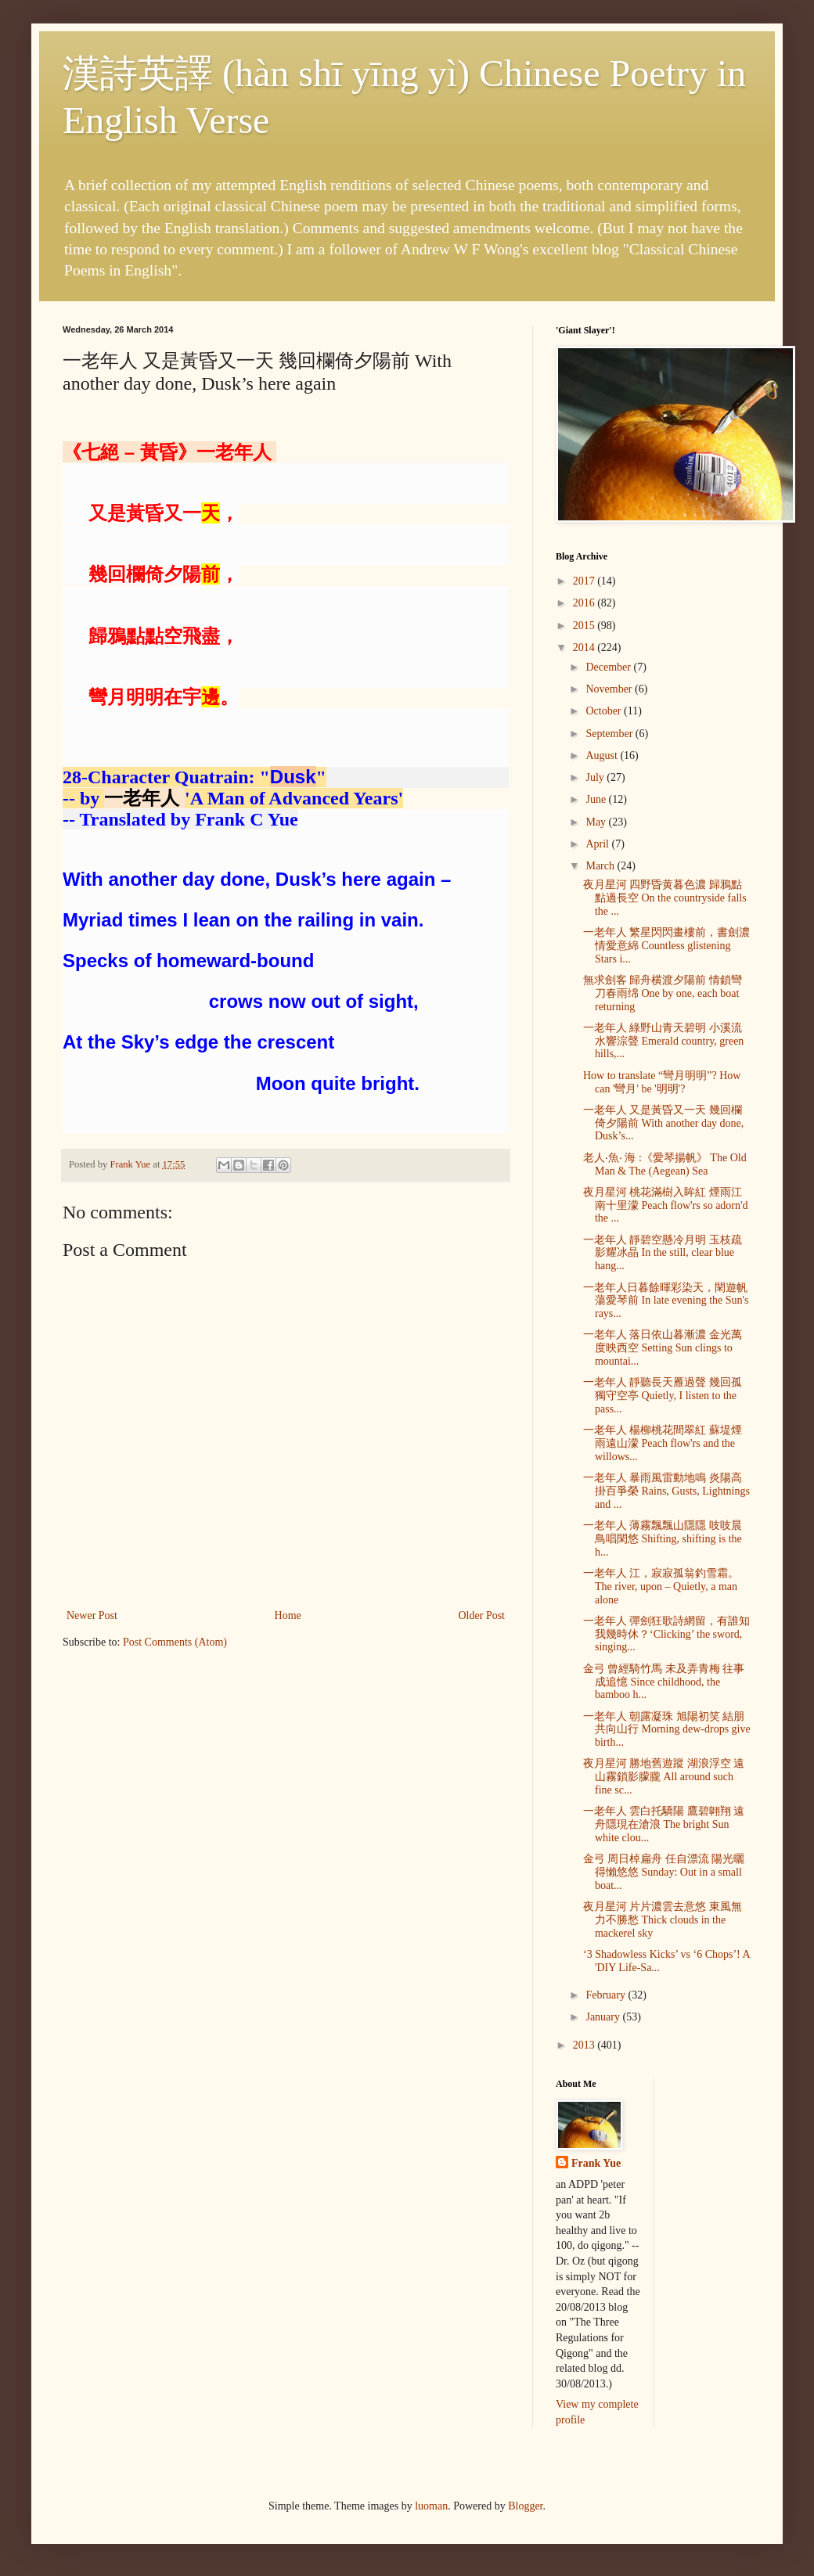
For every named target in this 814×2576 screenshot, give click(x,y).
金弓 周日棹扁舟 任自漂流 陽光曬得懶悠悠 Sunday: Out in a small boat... (664, 1872)
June (596, 799)
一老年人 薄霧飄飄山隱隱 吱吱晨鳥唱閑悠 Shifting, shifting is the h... (662, 1539)
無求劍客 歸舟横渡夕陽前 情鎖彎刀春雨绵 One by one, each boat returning (662, 993)
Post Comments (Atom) (175, 1642)
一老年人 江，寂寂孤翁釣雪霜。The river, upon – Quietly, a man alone (661, 1586)
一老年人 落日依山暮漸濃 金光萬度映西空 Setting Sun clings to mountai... (662, 1348)
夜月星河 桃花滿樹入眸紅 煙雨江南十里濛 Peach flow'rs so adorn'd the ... (665, 1205)
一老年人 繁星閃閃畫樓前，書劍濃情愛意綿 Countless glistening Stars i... (667, 945)
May (596, 822)
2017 (585, 581)
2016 (585, 603)
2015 (585, 625)
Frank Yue (596, 2163)
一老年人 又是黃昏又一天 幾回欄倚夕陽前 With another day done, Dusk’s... (663, 1123)
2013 (585, 2045)
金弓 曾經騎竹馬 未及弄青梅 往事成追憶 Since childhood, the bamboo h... (664, 1682)
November (610, 689)
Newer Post (92, 1615)
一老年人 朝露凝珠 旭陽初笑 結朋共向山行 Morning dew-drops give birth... (667, 1730)
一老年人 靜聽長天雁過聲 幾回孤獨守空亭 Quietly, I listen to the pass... (662, 1395)
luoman (431, 2506)
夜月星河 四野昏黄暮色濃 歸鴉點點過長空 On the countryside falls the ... (665, 898)
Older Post (482, 1615)
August (602, 755)
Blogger (525, 2506)
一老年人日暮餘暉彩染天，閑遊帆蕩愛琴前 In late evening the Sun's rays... (666, 1301)
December (609, 667)
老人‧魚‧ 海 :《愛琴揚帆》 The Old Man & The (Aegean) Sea (665, 1164)
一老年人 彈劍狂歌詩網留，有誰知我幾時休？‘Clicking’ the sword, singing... (667, 1634)
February (606, 1995)
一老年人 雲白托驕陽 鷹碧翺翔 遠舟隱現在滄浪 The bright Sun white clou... (664, 1824)
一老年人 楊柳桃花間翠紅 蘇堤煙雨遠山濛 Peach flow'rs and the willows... (662, 1443)
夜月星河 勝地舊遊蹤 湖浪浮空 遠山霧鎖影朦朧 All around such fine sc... (664, 1777)
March (601, 866)
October (604, 711)
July (596, 777)
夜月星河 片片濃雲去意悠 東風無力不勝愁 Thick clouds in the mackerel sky (662, 1920)
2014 (585, 647)
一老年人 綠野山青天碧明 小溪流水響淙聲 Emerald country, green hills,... (663, 1041)
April (598, 844)
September (610, 733)
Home (288, 1615)
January (603, 2017)
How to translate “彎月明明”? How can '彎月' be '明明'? (661, 1082)
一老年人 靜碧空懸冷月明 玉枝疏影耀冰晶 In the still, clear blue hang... (662, 1253)
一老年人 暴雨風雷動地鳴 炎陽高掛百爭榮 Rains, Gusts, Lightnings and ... (666, 1491)
